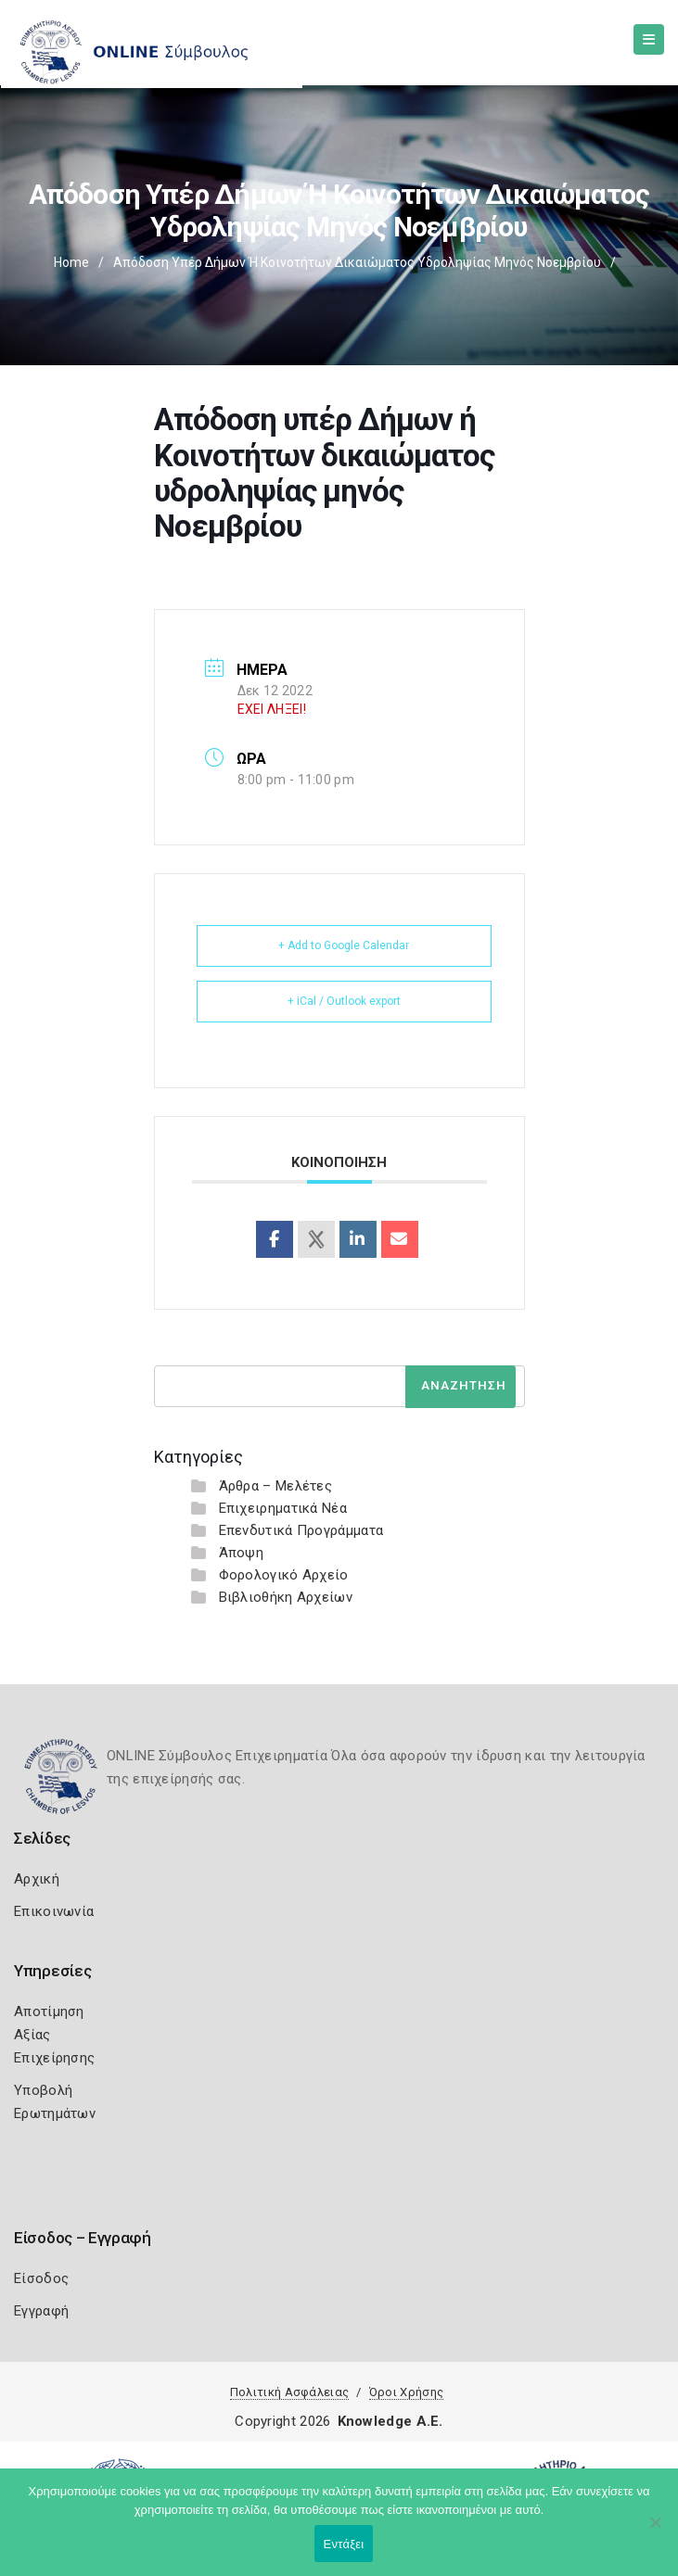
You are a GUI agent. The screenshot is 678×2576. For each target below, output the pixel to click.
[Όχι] (655, 2531)
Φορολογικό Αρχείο (284, 1575)
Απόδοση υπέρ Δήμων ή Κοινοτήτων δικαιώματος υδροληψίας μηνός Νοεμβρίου (357, 262)
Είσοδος (41, 2278)
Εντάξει (344, 2544)
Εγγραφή (41, 2311)
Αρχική (36, 1879)
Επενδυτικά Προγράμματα (301, 1530)
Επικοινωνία (54, 1911)
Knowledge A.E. (390, 2421)
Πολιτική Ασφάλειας (289, 2392)
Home (71, 262)
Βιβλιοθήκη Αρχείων (285, 1597)
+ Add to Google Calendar (343, 945)
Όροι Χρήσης (406, 2392)
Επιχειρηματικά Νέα (283, 1508)
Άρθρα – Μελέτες (276, 1486)
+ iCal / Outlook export (344, 1001)
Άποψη (241, 1552)
